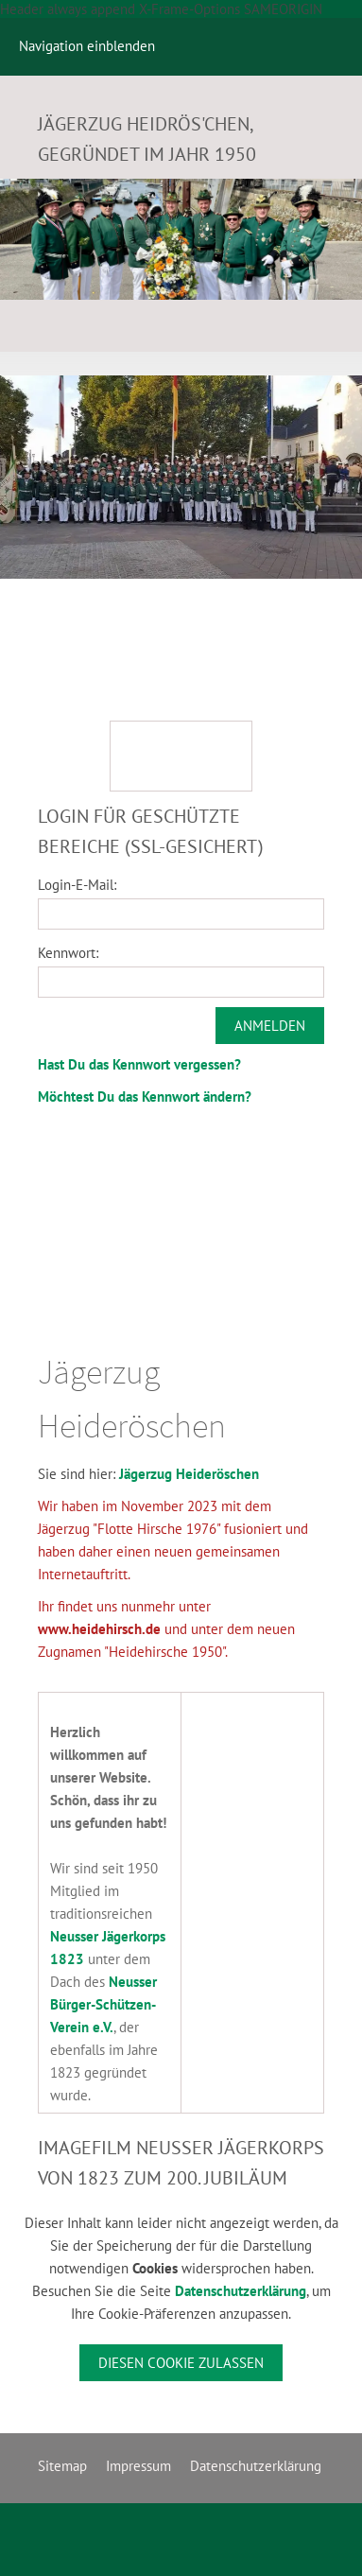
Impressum (138, 2466)
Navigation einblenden (87, 46)
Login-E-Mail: (77, 885)
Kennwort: (68, 953)
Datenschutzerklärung (240, 2291)
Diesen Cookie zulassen (181, 2363)
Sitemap (62, 2466)
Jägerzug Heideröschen (189, 1474)
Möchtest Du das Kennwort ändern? (144, 1096)
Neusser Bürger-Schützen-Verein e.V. (103, 2004)
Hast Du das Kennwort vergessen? (139, 1064)
